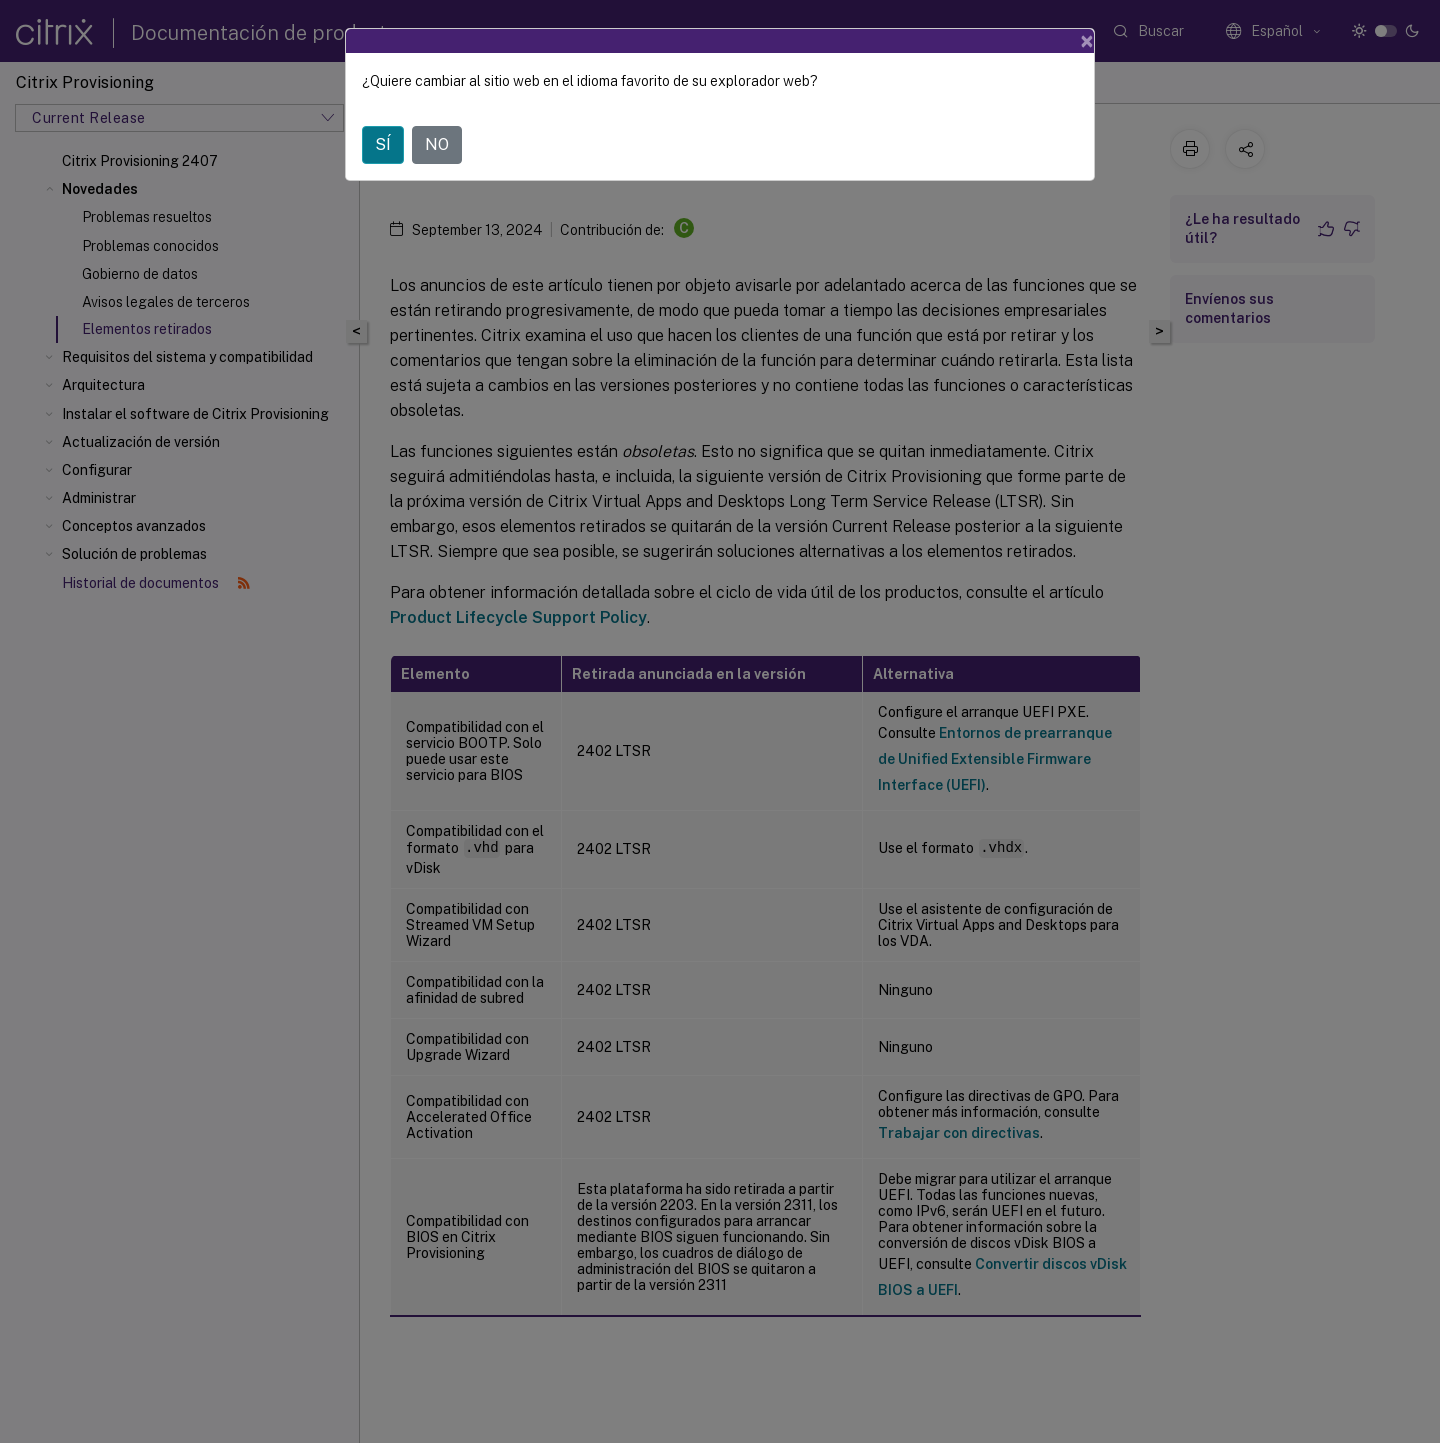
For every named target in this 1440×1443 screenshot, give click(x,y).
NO (437, 144)
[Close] (1087, 41)
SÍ (383, 144)
